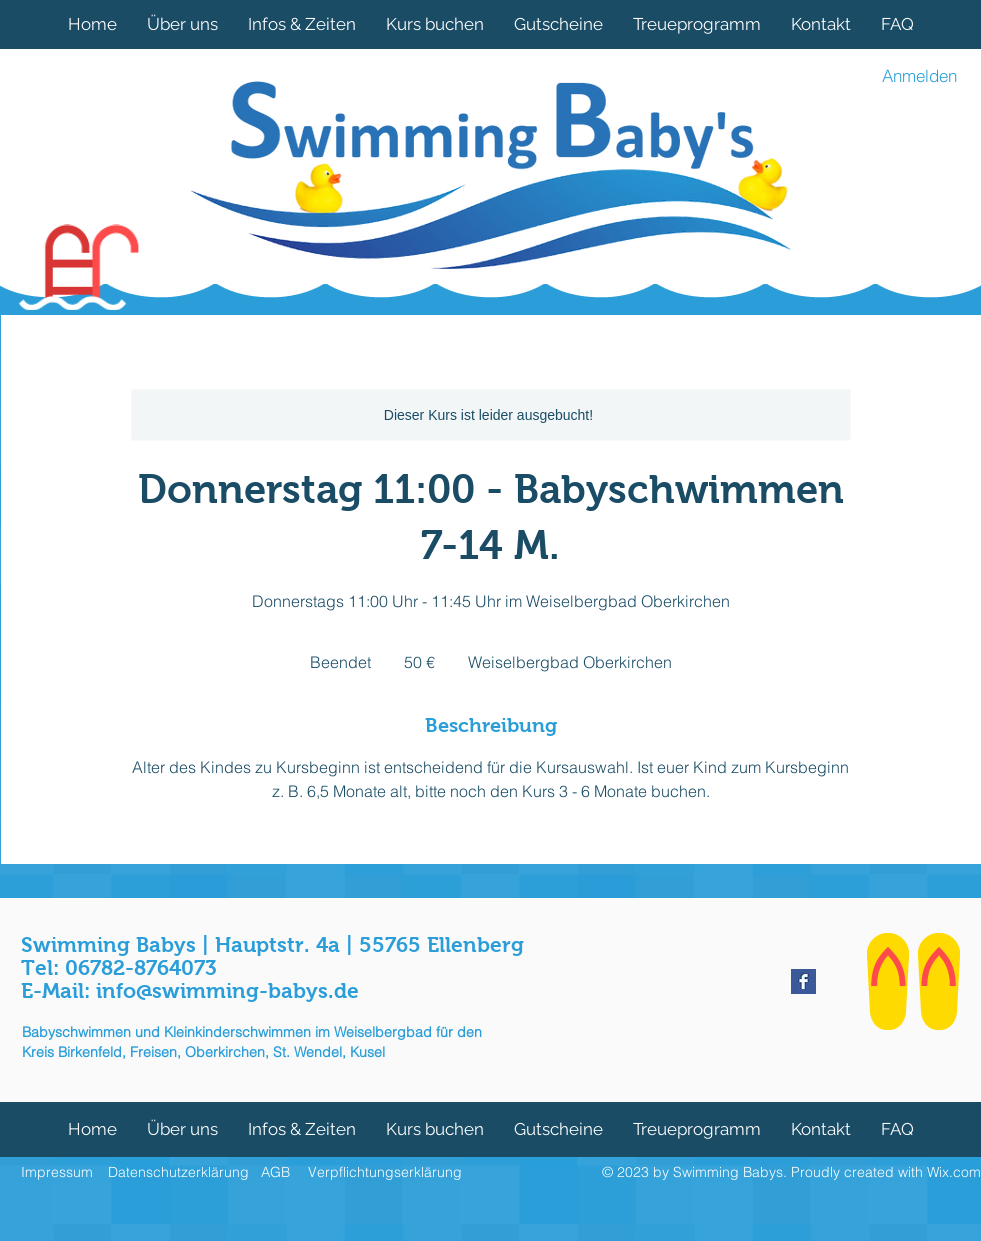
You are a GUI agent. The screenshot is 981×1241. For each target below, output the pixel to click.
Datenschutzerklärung (178, 1172)
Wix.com (954, 1172)
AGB (275, 1172)
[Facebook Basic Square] (803, 981)
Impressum (57, 1172)
